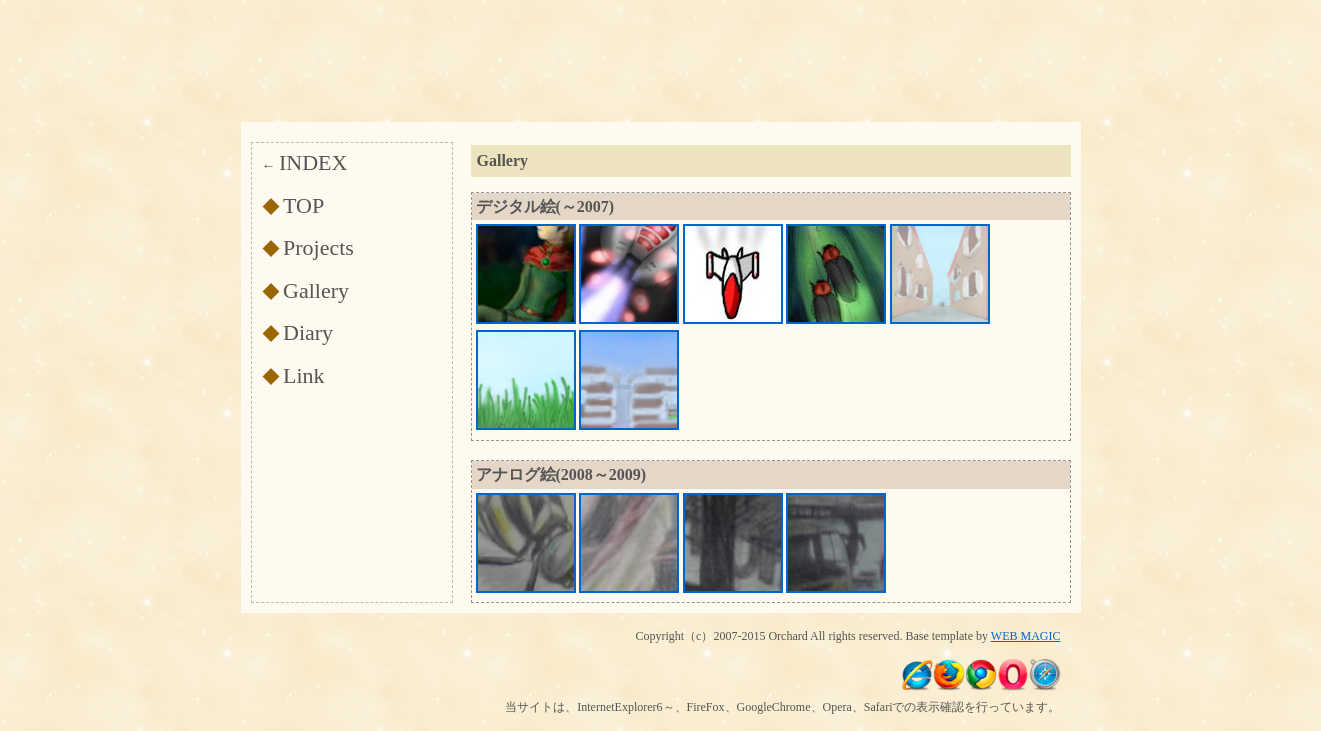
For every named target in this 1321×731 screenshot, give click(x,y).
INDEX (313, 162)
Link (304, 375)
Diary (308, 332)
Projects (318, 247)
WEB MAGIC (1026, 636)
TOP (303, 205)
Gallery (316, 290)
